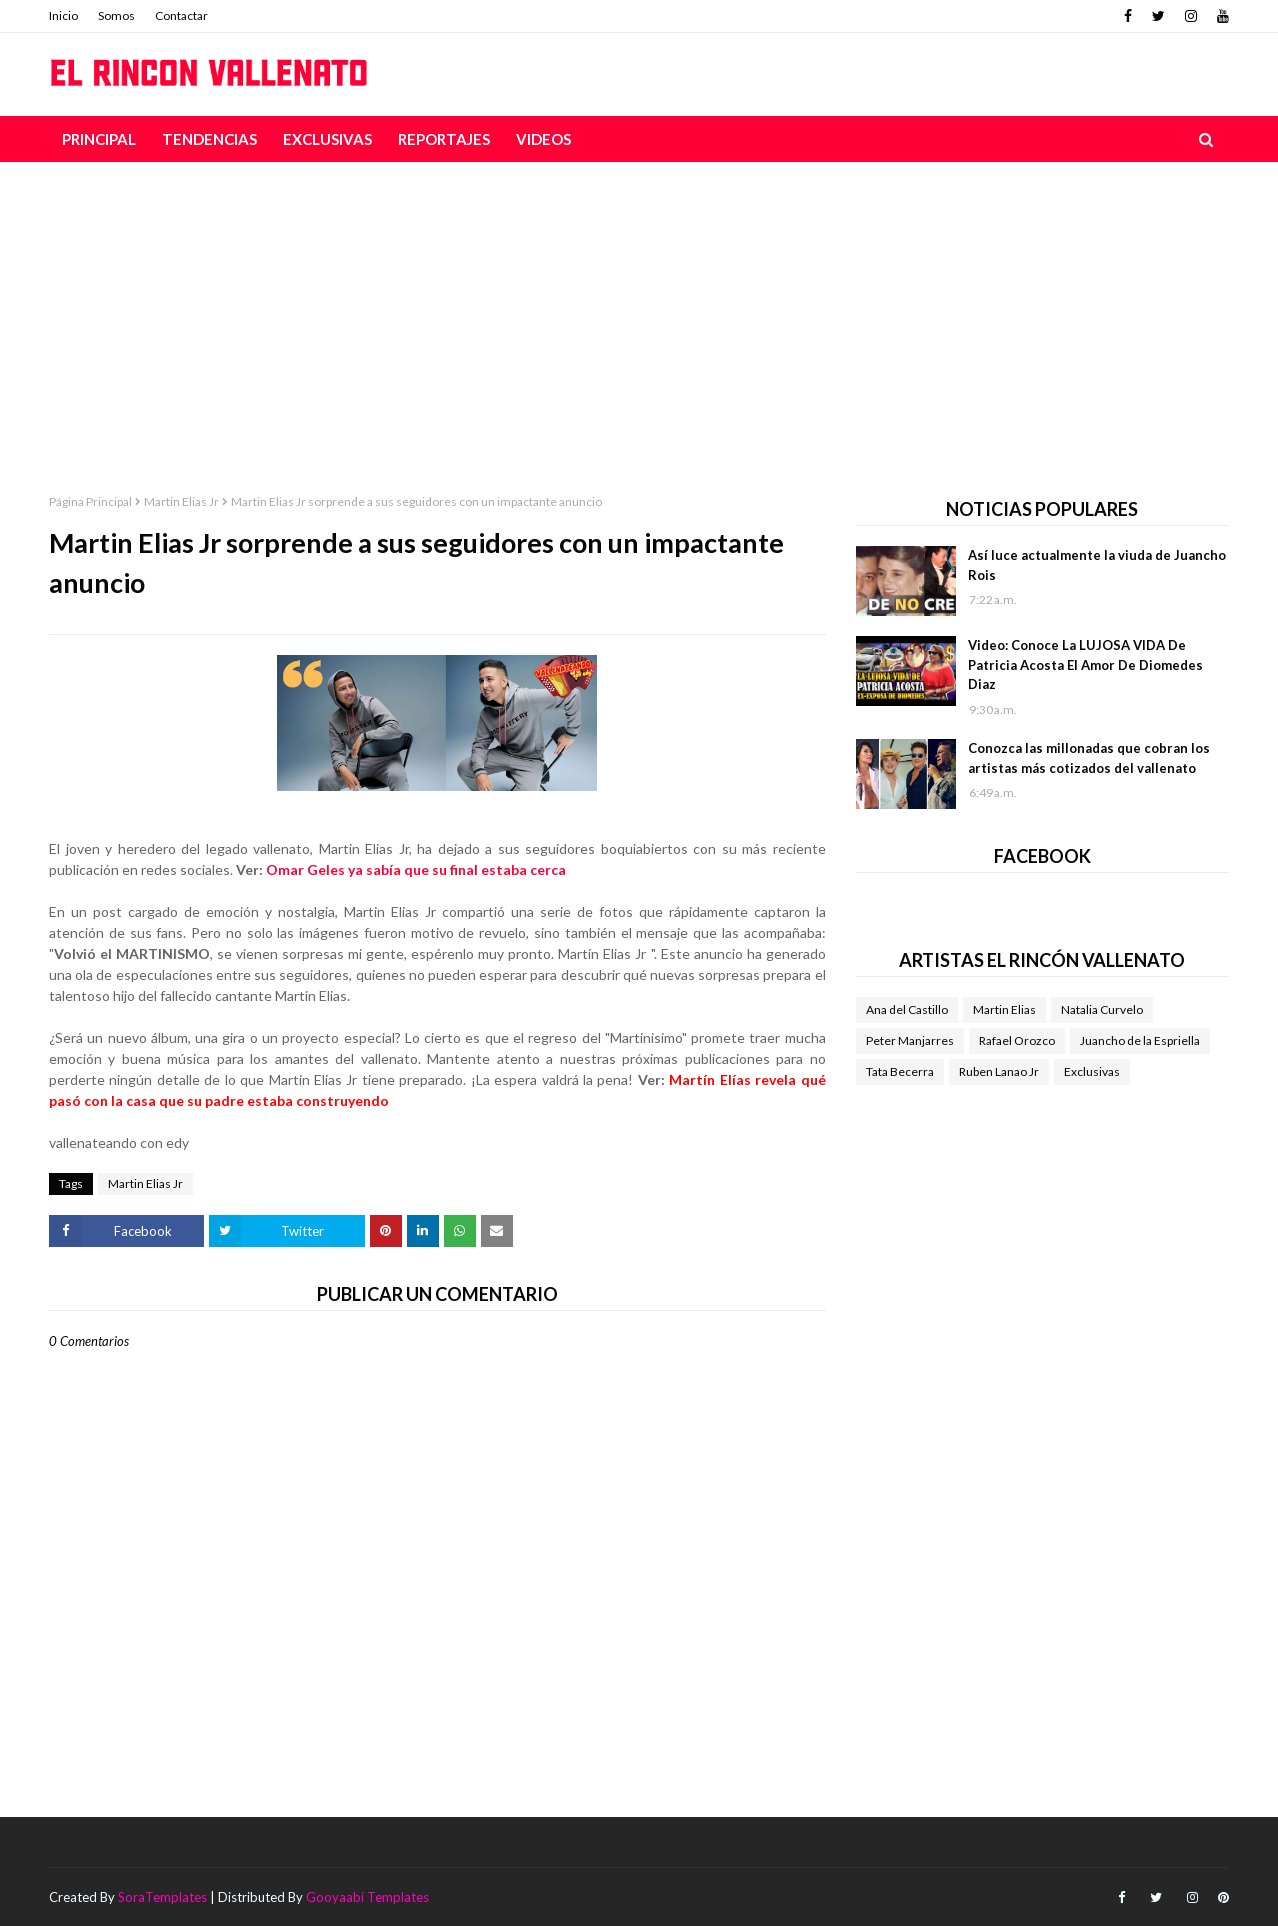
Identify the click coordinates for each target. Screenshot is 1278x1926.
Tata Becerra (900, 1071)
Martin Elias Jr (181, 501)
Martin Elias (1004, 1009)
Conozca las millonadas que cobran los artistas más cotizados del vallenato (1089, 758)
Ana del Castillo (907, 1009)
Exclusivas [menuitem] (327, 139)
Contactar (181, 15)
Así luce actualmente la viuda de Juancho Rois (1097, 565)
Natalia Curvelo (1102, 1009)
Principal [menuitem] (99, 139)
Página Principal (90, 501)
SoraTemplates (162, 1897)
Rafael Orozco (1017, 1040)
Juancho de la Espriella (1140, 1040)
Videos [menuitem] (543, 139)
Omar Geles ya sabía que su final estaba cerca (416, 869)
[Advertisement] (639, 312)
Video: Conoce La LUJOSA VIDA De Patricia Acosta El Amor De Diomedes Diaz (1085, 664)
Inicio (63, 15)
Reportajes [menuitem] (444, 139)
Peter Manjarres (910, 1040)
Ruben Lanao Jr (999, 1071)
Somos (116, 15)
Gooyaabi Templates (367, 1897)
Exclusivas (1092, 1071)
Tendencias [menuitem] (209, 139)
